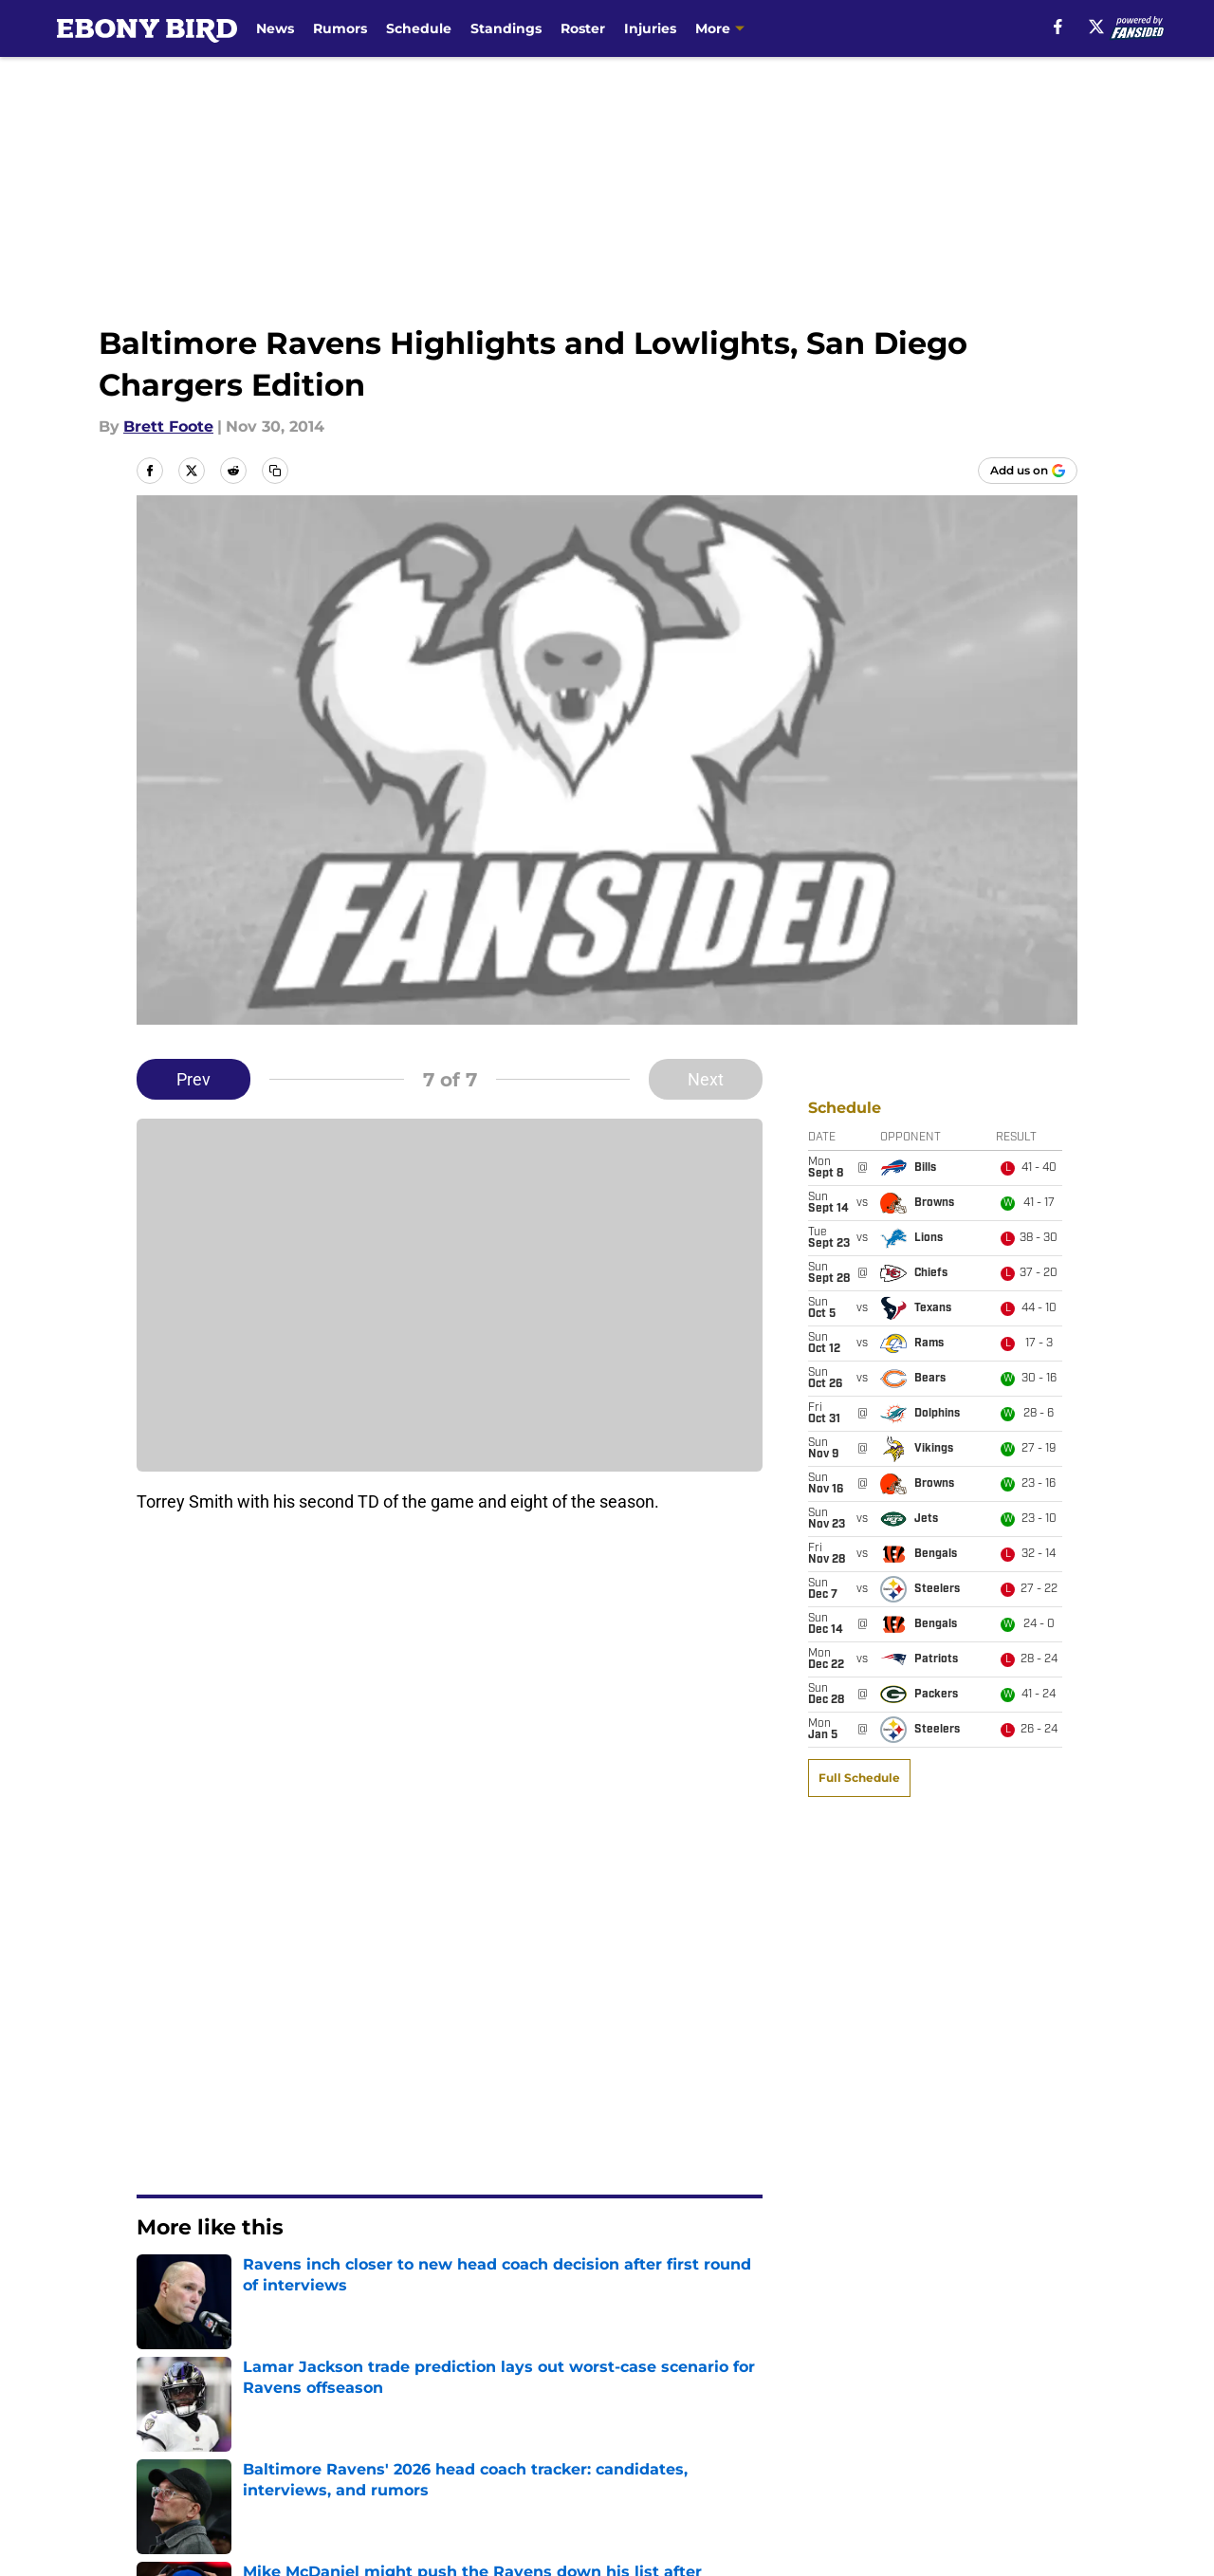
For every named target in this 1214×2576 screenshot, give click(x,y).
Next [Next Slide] (706, 1079)
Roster (583, 28)
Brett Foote (168, 426)
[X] (1096, 26)
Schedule (418, 28)
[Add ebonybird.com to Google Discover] (1027, 470)
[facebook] (1058, 26)
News (275, 28)
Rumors (340, 28)
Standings (506, 28)
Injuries (650, 28)
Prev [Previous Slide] (193, 1079)
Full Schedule (859, 1183)
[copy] (275, 470)
